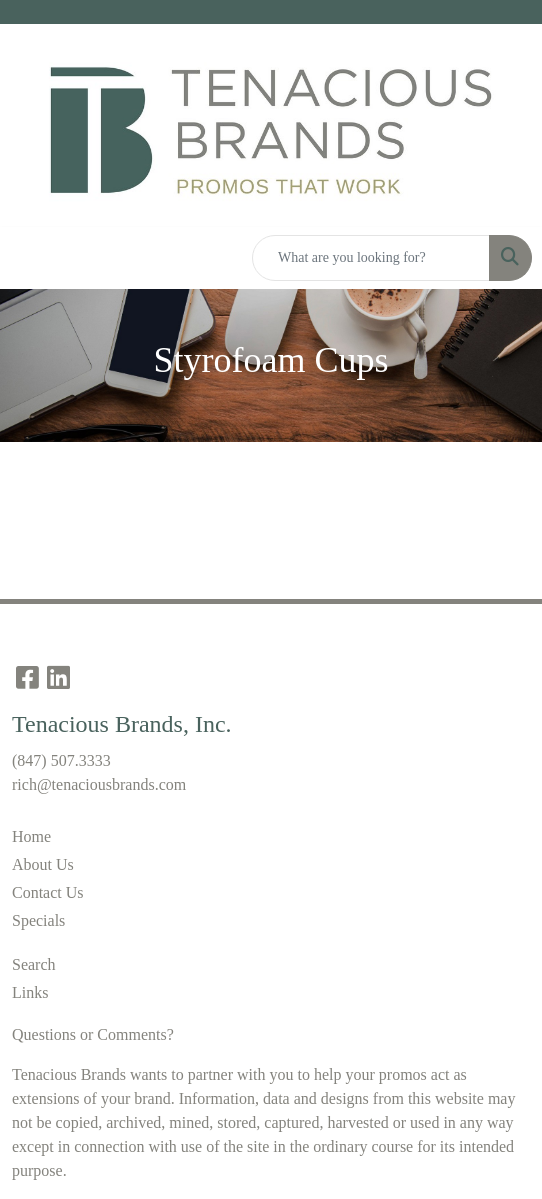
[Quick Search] (371, 258)
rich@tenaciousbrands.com (99, 784)
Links (30, 992)
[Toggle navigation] (31, 258)
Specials (38, 920)
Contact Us (48, 892)
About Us (43, 864)
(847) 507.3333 (61, 760)
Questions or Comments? (93, 1034)
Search (34, 964)
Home (31, 836)
